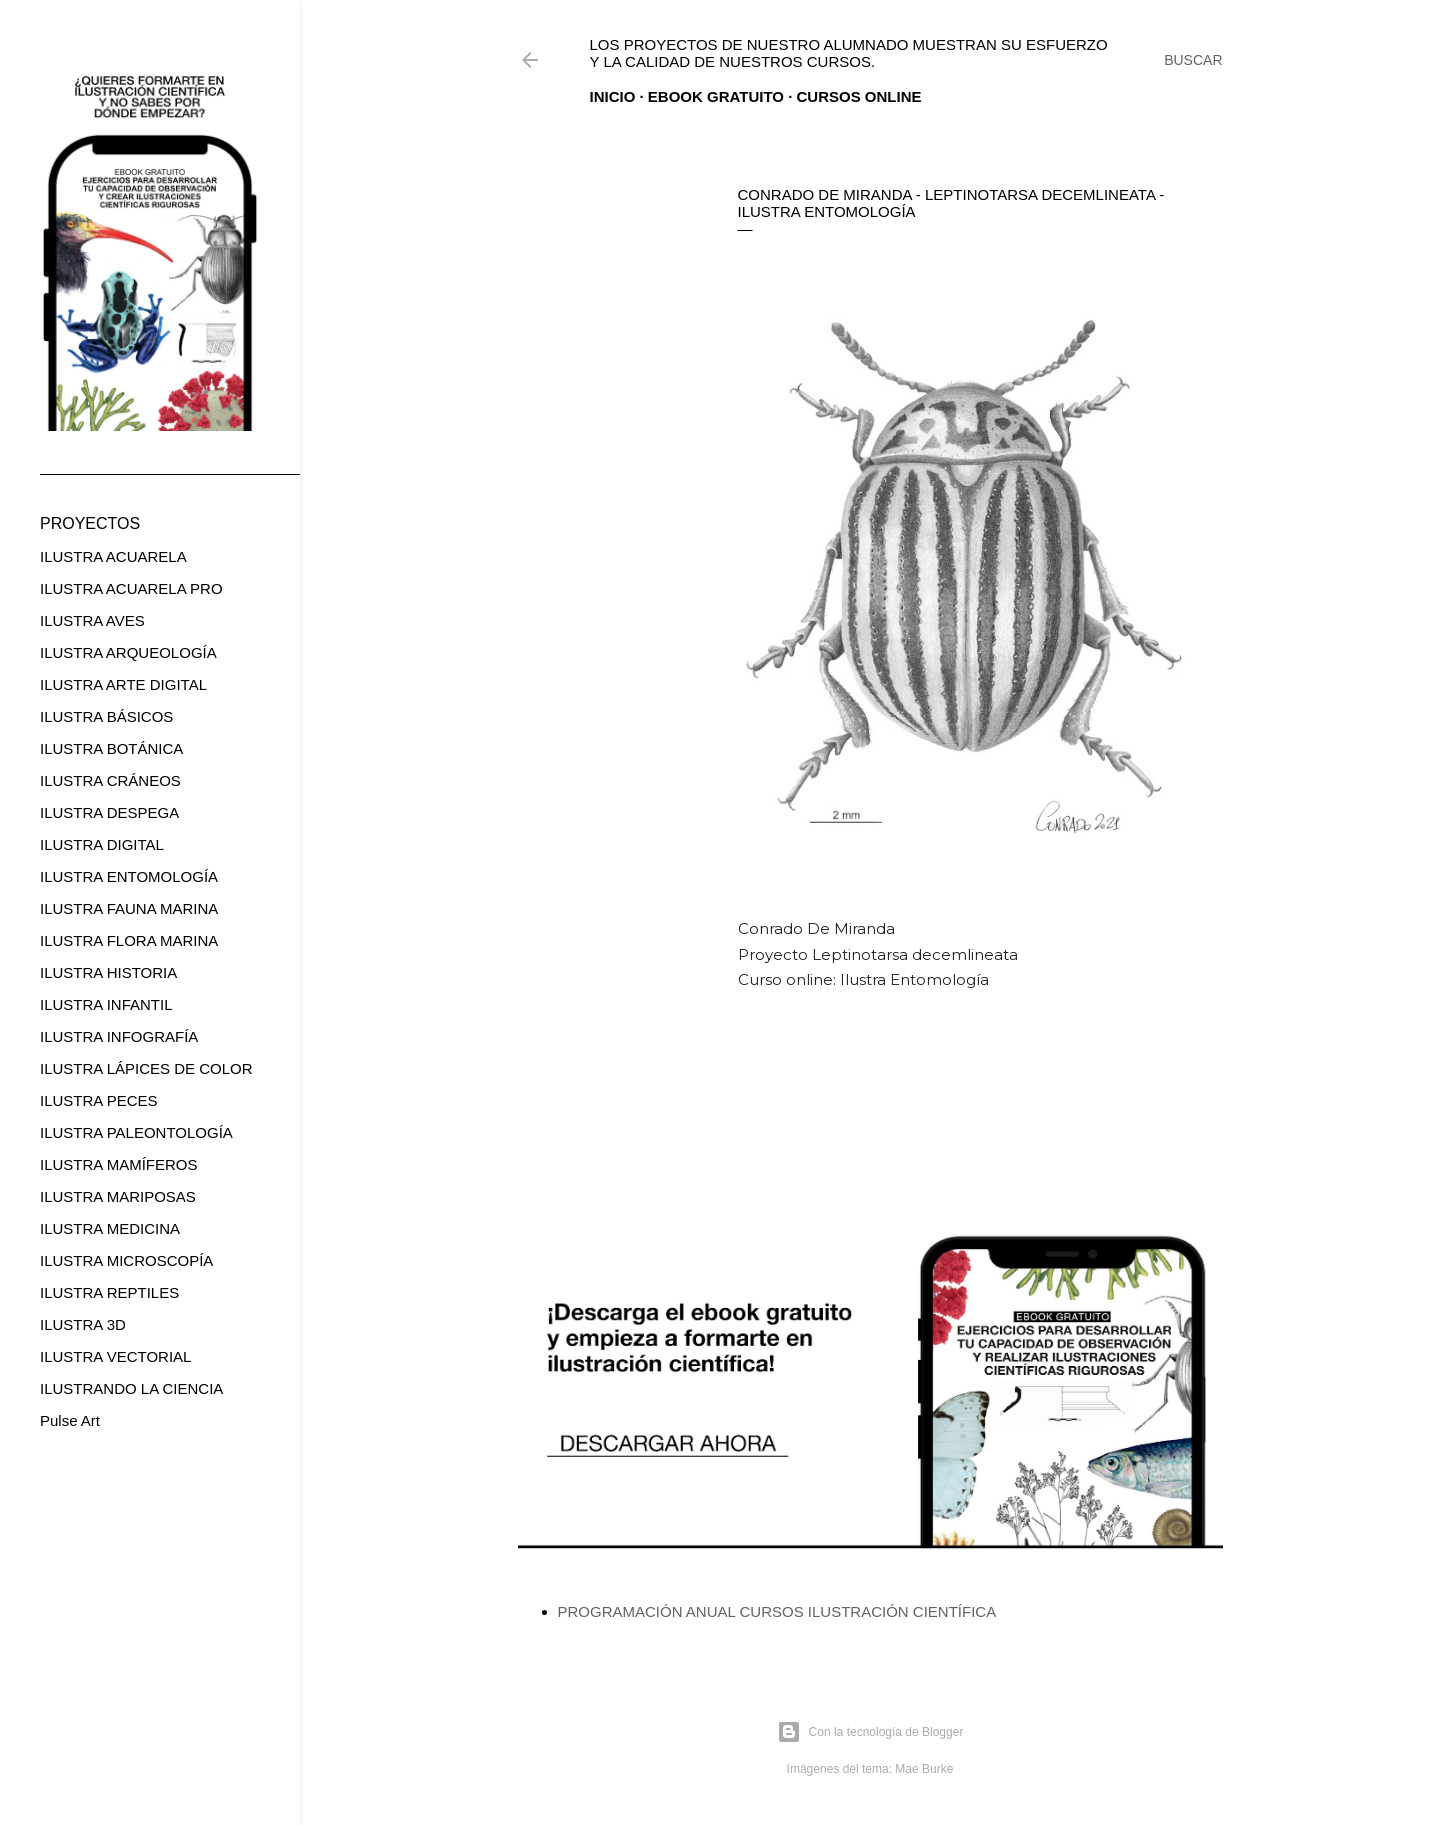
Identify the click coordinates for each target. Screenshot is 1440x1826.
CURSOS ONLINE (859, 96)
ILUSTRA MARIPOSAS (118, 1196)
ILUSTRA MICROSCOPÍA (126, 1260)
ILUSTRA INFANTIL (106, 1004)
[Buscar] (1193, 60)
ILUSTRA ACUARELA (113, 556)
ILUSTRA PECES (99, 1100)
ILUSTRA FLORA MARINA (129, 940)
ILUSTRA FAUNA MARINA (129, 908)
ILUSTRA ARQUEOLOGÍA (128, 652)
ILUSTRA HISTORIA (108, 972)
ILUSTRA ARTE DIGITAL (123, 684)
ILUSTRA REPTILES (109, 1292)
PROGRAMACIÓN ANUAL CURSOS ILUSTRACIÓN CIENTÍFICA (777, 1611)
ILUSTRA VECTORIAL (115, 1356)
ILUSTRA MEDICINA (110, 1228)
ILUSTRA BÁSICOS (106, 716)
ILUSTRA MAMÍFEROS (119, 1164)
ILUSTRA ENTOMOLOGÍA (129, 876)
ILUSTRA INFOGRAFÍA (119, 1036)
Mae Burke (924, 1769)
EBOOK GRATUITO (716, 96)
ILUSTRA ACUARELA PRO (131, 588)
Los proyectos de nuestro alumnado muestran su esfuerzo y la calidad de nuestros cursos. (849, 53)
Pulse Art (70, 1420)
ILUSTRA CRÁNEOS (110, 780)
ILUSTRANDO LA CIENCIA (131, 1388)
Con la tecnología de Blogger (870, 1732)
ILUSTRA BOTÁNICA (111, 748)
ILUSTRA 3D (83, 1324)
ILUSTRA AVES (92, 620)
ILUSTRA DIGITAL (102, 844)
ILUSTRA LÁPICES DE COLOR (146, 1068)
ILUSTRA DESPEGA (109, 812)
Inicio (613, 96)
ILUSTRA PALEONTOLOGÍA (136, 1132)
